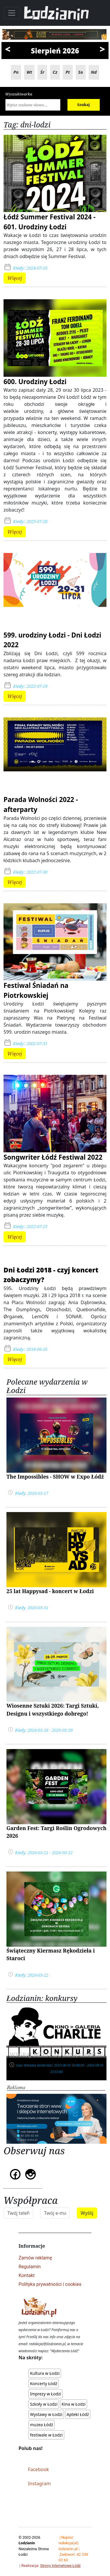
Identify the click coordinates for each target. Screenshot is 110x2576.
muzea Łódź (41, 2424)
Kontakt (26, 2275)
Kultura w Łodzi (45, 2373)
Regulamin (29, 2266)
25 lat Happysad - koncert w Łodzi (50, 1591)
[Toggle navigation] (12, 13)
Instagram (39, 2483)
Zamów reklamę (35, 2258)
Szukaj (83, 104)
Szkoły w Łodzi (43, 2404)
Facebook (38, 2469)
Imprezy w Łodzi (45, 2394)
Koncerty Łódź (43, 2383)
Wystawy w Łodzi (46, 2414)
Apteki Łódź (78, 2414)
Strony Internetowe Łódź (60, 2565)
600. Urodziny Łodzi (35, 381)
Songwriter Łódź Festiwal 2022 (53, 1157)
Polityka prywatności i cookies (49, 2284)
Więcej (14, 278)
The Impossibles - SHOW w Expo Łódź (55, 1476)
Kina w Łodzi (74, 2404)
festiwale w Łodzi (46, 2435)
